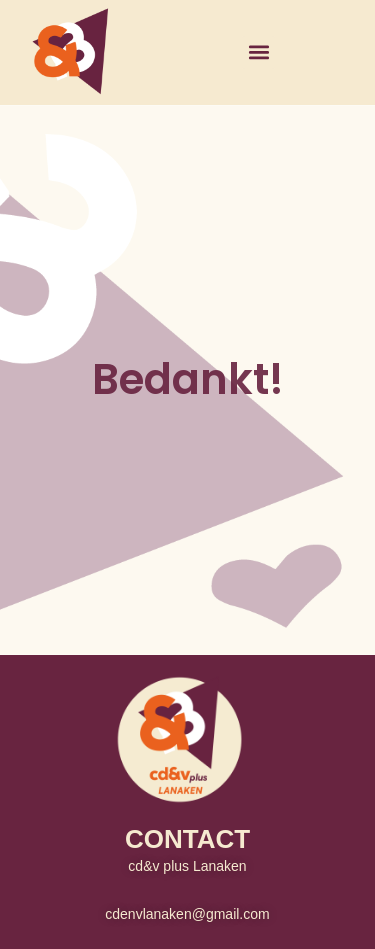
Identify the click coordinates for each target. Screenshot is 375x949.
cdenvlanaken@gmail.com (187, 914)
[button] (258, 52)
